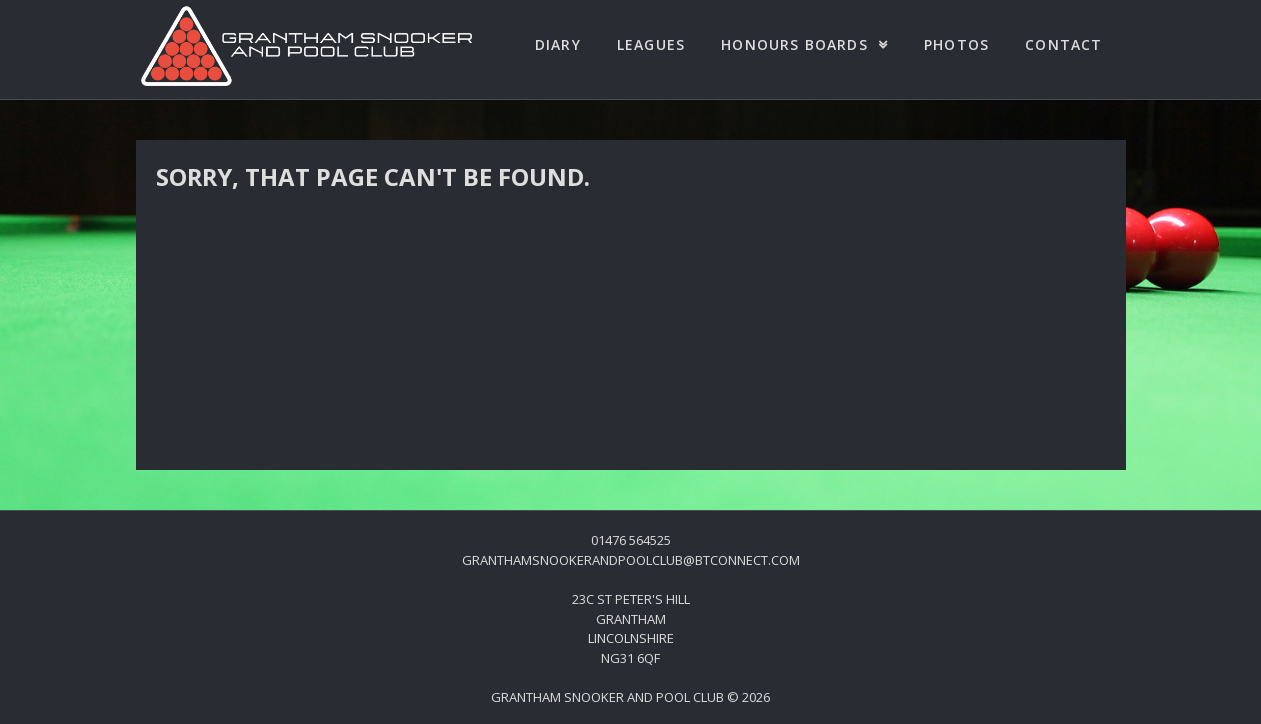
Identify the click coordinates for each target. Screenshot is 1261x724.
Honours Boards (794, 44)
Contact (1063, 44)
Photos (956, 44)
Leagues (651, 44)
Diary (558, 44)
